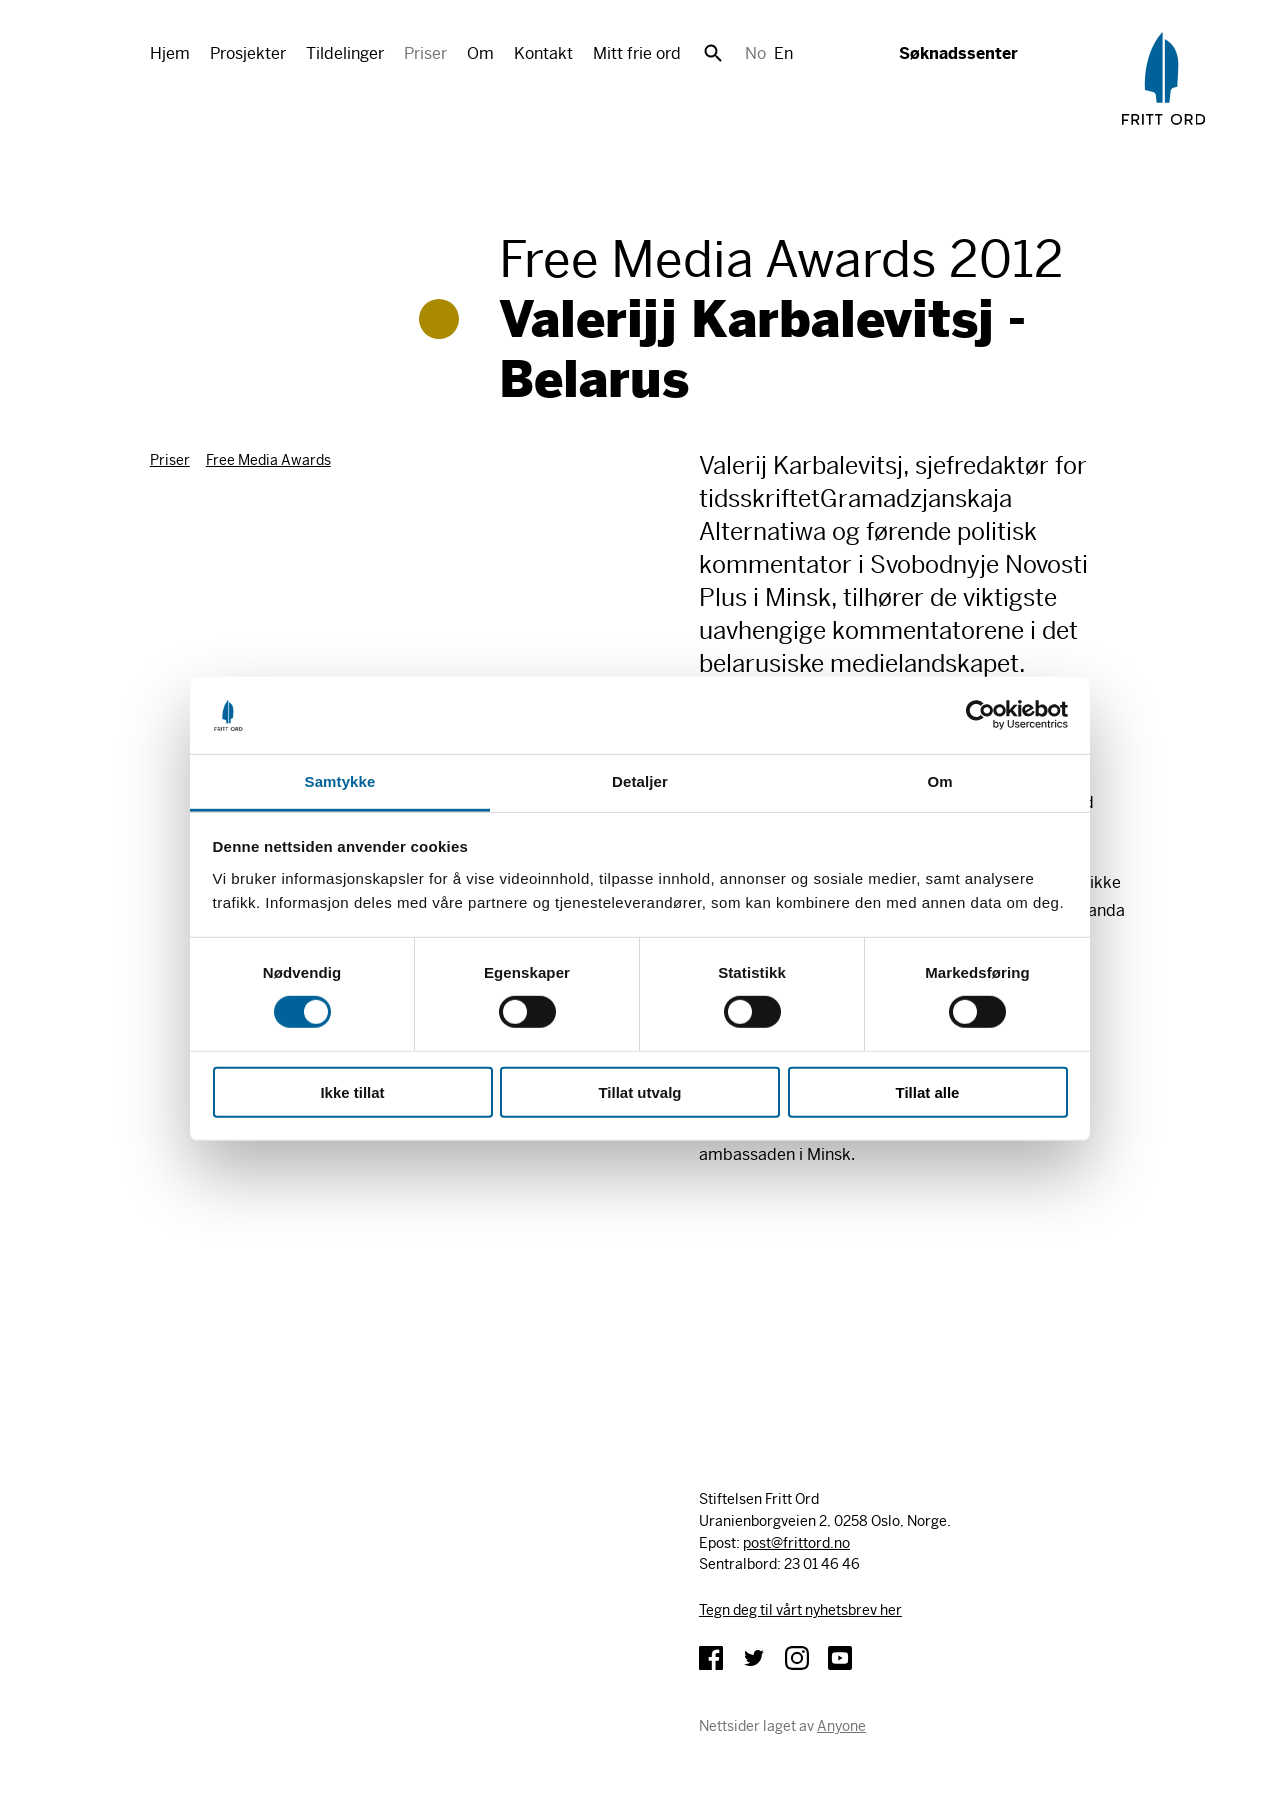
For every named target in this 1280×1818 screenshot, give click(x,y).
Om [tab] (939, 781)
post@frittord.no (796, 1543)
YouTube (840, 1658)
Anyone (841, 1726)
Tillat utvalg (639, 1091)
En (783, 53)
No (755, 53)
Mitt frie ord (637, 53)
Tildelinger (345, 53)
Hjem (170, 53)
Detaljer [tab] (640, 781)
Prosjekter (248, 53)
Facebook (711, 1658)
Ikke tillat (352, 1091)
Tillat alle (928, 1091)
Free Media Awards (268, 460)
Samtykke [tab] (340, 781)
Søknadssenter (958, 53)
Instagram (797, 1658)
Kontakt (543, 53)
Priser (425, 53)
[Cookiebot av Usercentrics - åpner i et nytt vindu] (980, 715)
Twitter (754, 1658)
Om (480, 53)
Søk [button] (713, 53)
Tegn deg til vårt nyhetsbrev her (800, 1610)
